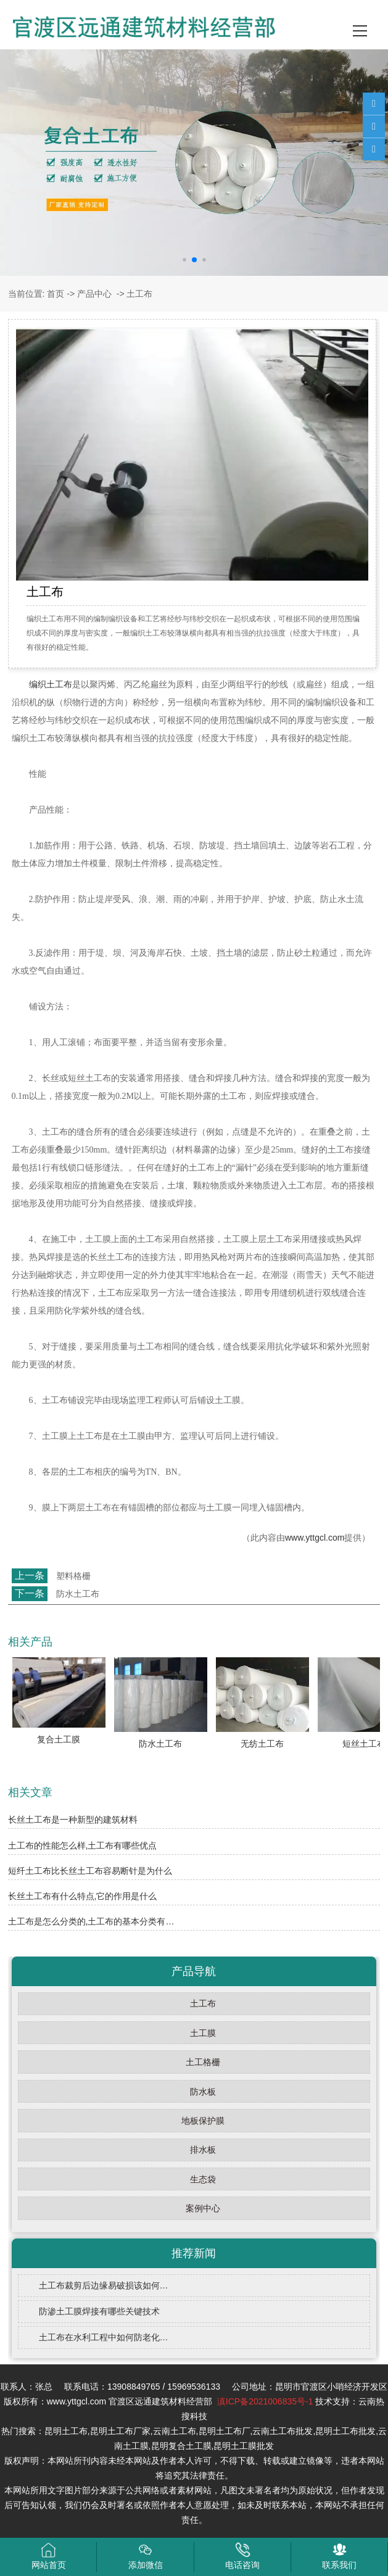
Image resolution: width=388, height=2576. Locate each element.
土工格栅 (203, 2062)
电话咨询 (242, 2556)
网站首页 (48, 2556)
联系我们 (339, 2556)
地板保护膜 (203, 2121)
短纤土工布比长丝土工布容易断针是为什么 (90, 1871)
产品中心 (94, 294)
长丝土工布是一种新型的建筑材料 (73, 1819)
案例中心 (203, 2208)
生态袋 (203, 2179)
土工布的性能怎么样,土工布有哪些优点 (82, 1845)
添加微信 (145, 2556)
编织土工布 (50, 684)
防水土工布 (77, 1594)
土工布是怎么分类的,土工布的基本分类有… (91, 1921)
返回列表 (31, 1614)
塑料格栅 (73, 1576)
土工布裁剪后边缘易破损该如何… (103, 2285)
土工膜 (203, 2033)
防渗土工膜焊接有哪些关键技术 (99, 2311)
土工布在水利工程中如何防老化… (103, 2337)
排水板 (203, 2150)
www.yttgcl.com (314, 1538)
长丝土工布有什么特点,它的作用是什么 (82, 1896)
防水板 (203, 2092)
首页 (55, 294)
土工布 (203, 2003)
